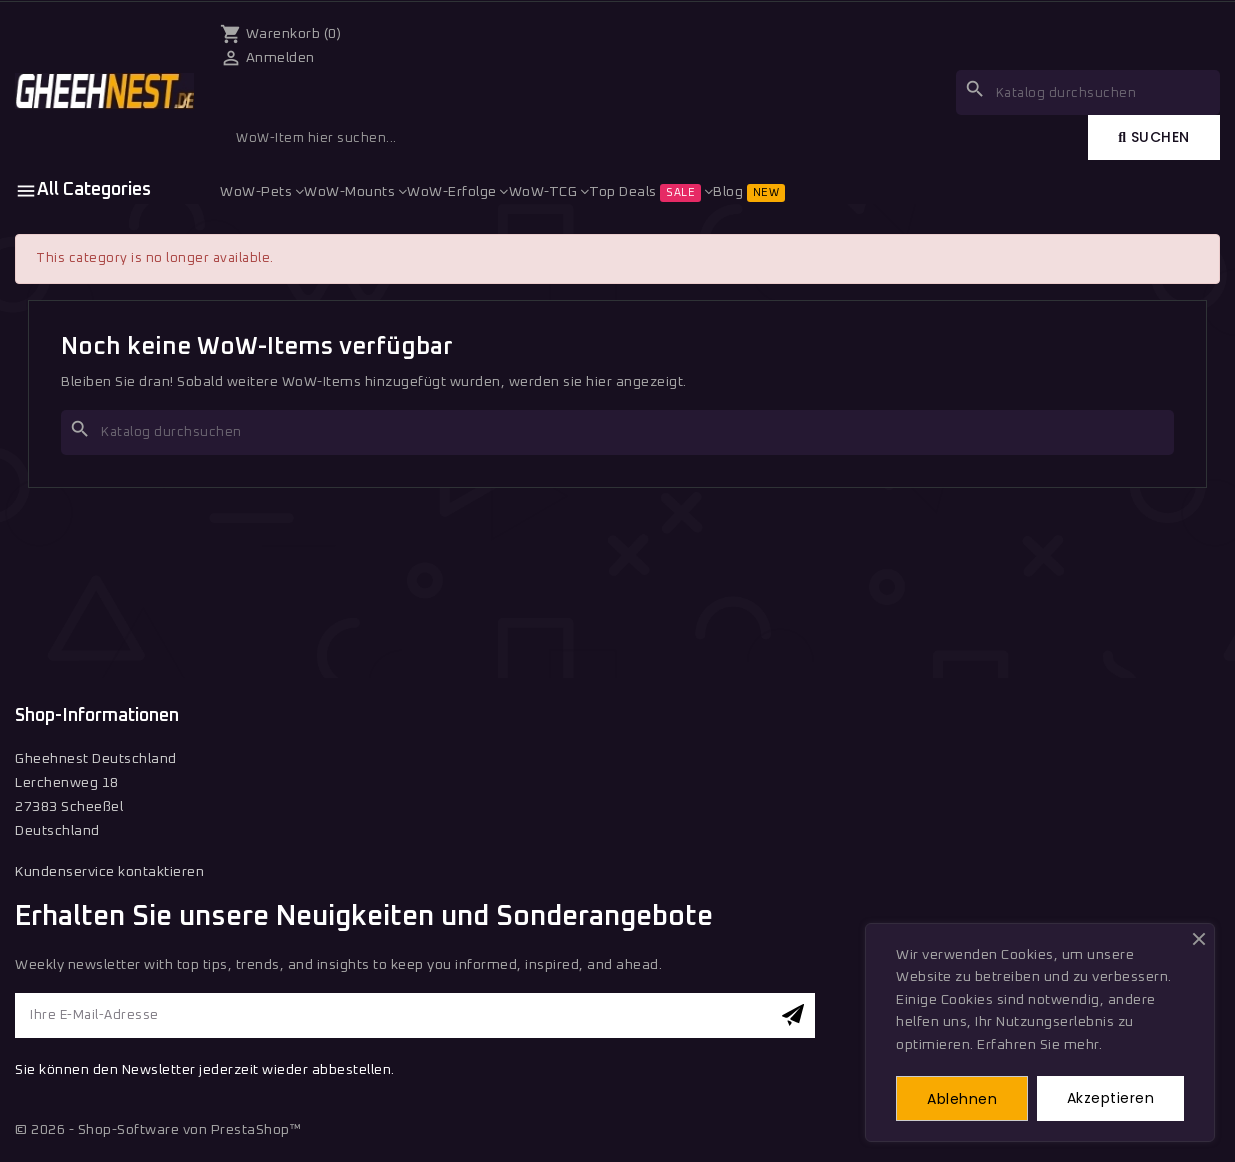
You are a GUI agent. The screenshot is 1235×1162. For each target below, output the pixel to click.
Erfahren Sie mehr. (1039, 1045)
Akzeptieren (1111, 1098)
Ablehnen (962, 1099)
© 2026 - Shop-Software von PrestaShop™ (158, 1130)
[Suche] (617, 432)
